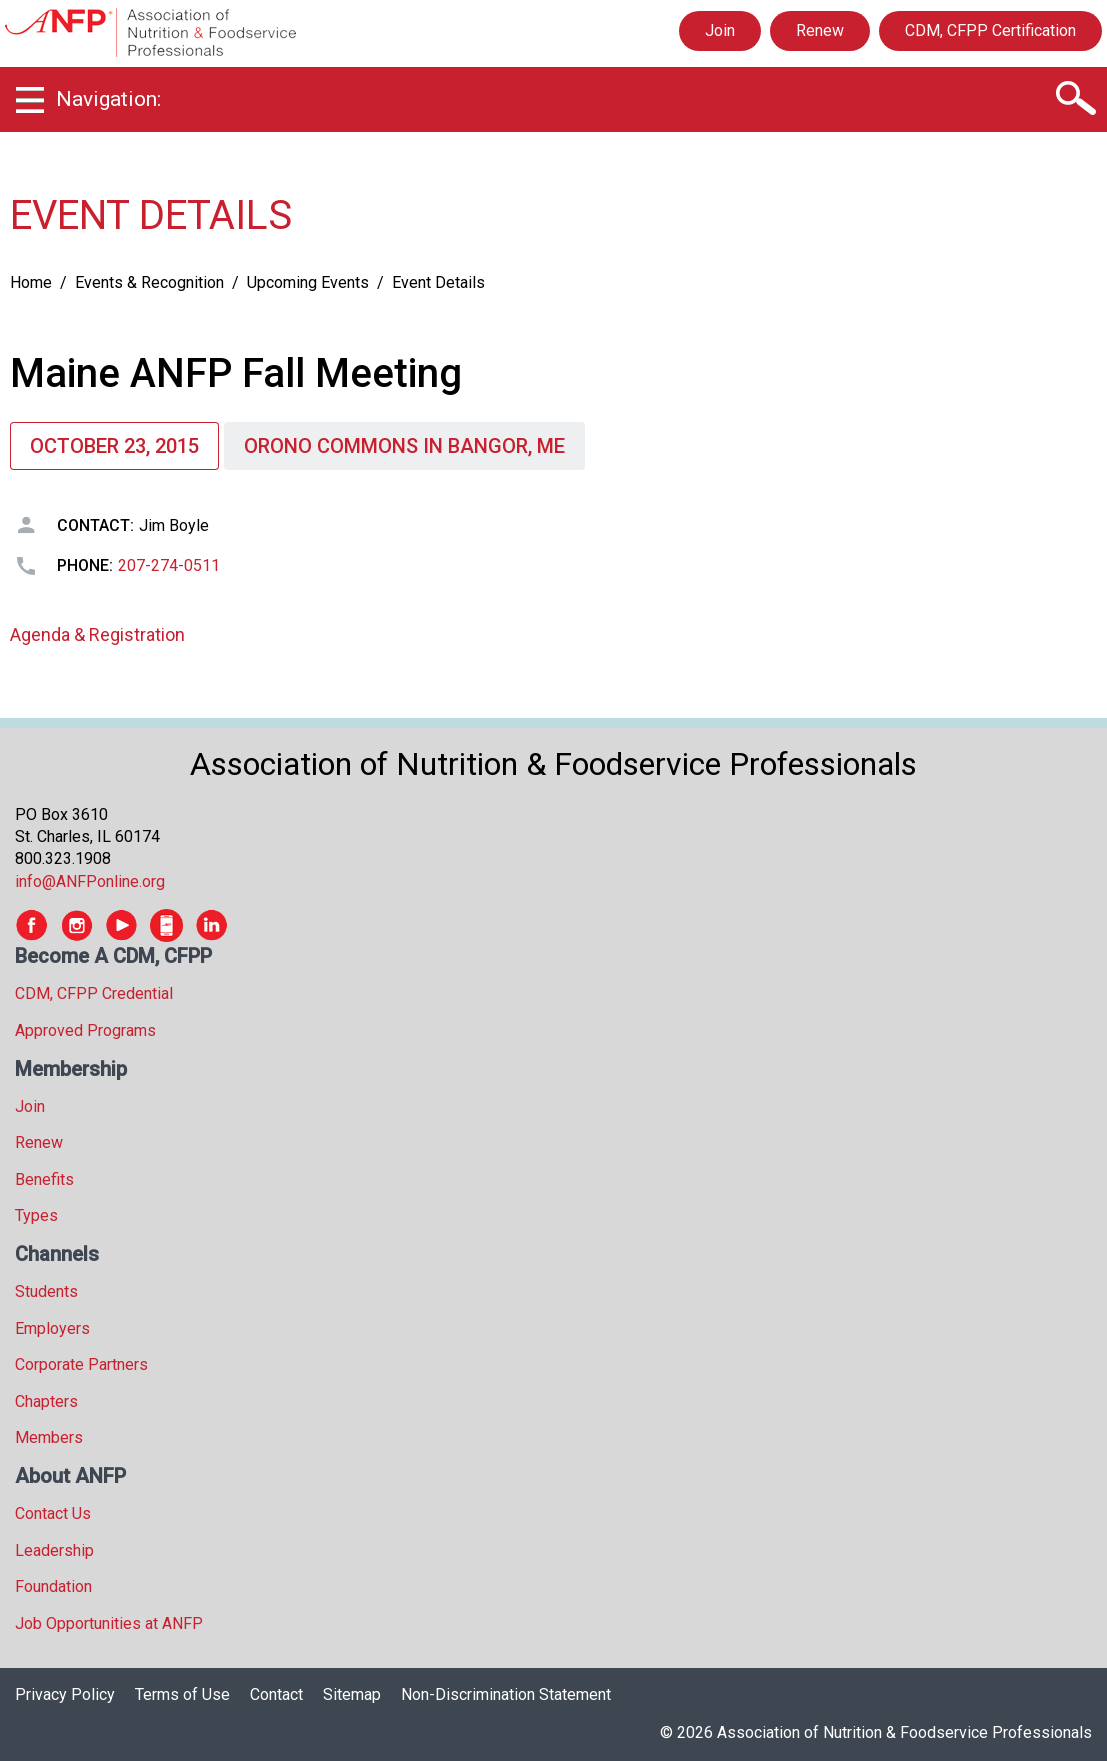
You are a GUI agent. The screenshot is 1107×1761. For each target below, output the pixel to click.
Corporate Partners (81, 1364)
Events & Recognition (149, 282)
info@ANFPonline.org (90, 881)
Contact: (95, 525)
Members (49, 1437)
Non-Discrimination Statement (506, 1694)
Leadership (54, 1550)
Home (31, 282)
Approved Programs (85, 1030)
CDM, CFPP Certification (990, 30)
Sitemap (352, 1694)
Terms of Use (182, 1694)
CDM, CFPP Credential (94, 993)
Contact (276, 1694)
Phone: (85, 565)
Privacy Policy (65, 1694)
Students (46, 1291)
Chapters (46, 1401)
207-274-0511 (169, 565)
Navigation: (108, 99)
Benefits (44, 1179)
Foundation (53, 1586)
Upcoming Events (308, 282)
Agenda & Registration (97, 634)
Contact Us (53, 1513)
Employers (52, 1328)
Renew (820, 30)
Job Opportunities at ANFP (109, 1623)
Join (720, 30)
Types (36, 1215)
